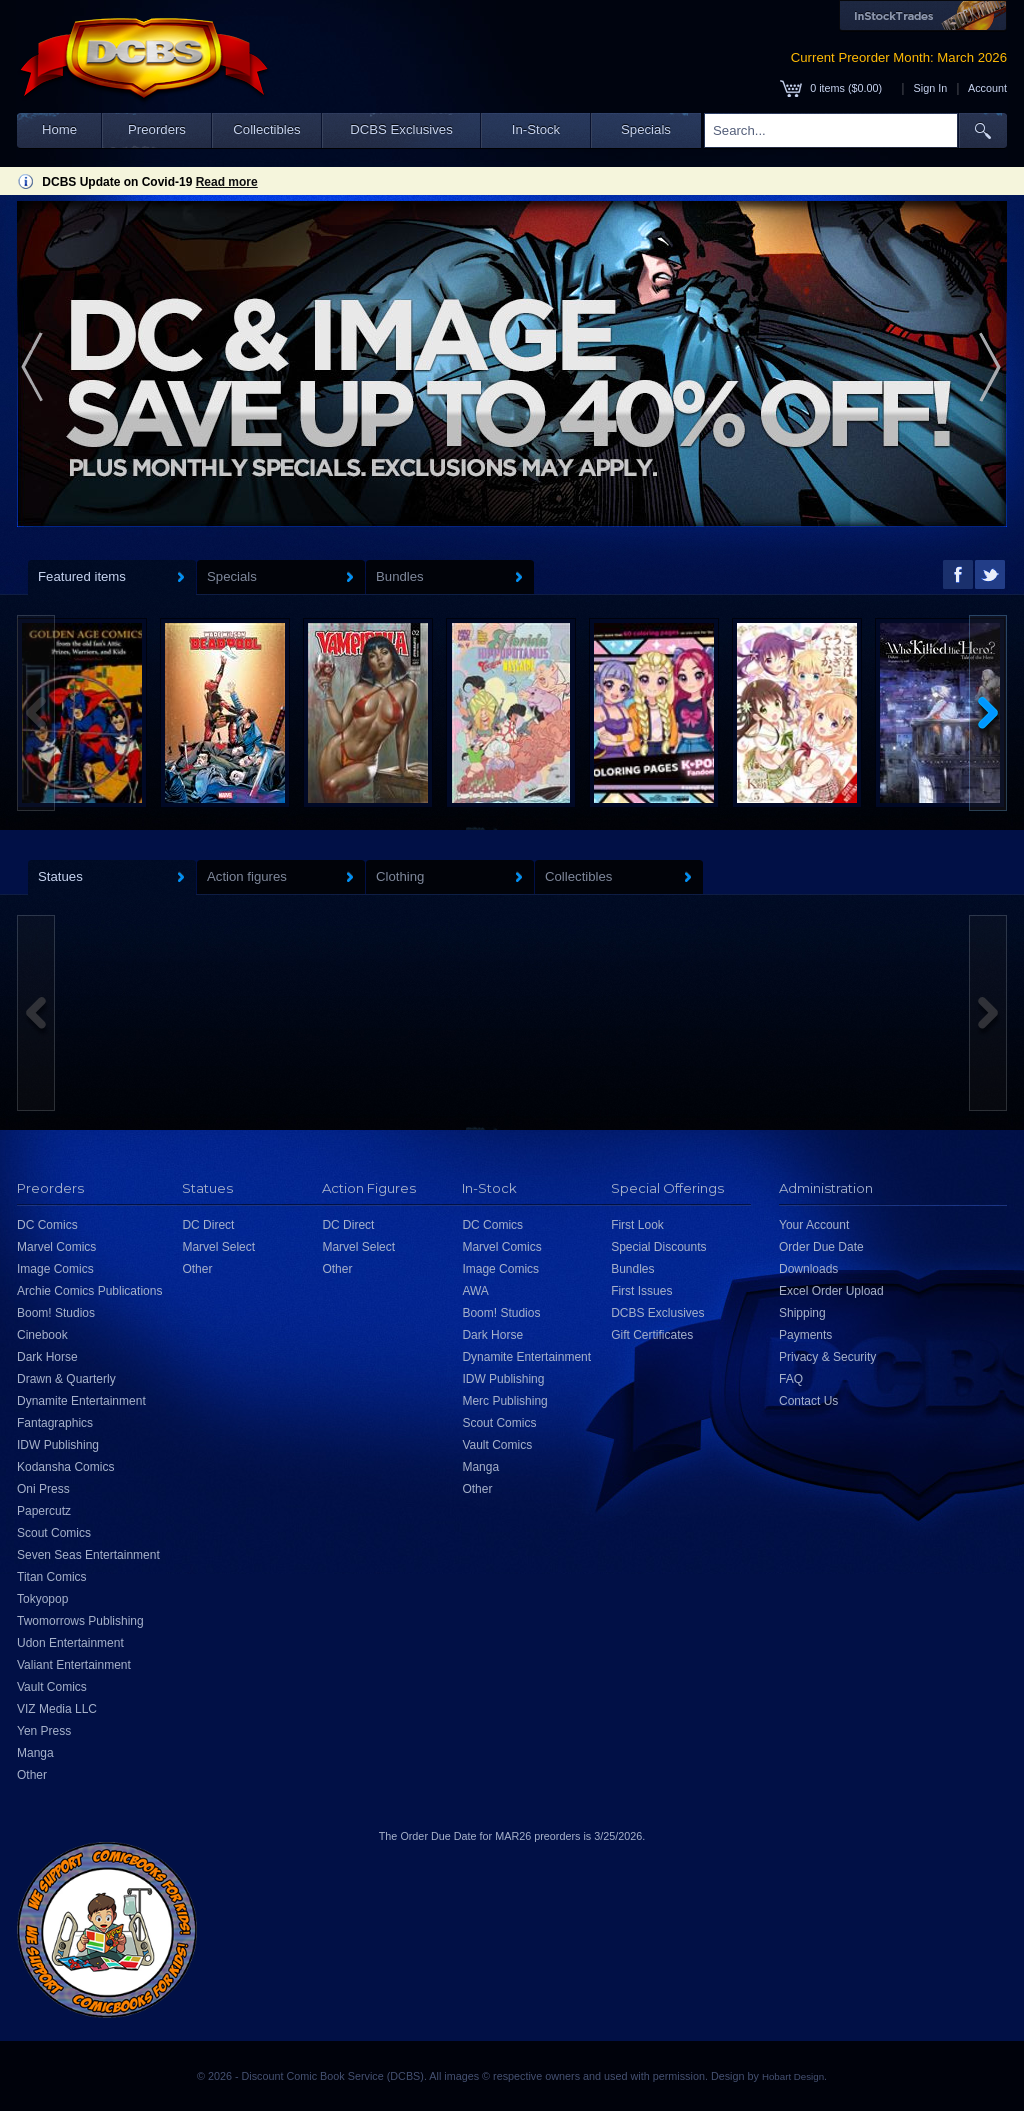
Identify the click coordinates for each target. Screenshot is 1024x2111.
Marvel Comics (56, 1247)
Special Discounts (658, 1247)
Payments (805, 1335)
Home (59, 129)
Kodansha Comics (65, 1467)
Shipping (802, 1313)
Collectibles (266, 129)
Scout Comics (54, 1533)
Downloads (808, 1269)
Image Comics (55, 1269)
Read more (227, 182)
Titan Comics (52, 1577)
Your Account (814, 1225)
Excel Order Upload (831, 1291)
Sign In (931, 88)
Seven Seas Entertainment (88, 1555)
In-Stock (536, 129)
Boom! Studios (56, 1313)
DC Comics (47, 1225)
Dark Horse (47, 1357)
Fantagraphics (55, 1423)
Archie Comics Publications (89, 1291)
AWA (475, 1291)
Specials (646, 129)
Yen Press (44, 1731)
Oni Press (43, 1489)
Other (32, 1775)
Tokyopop (42, 1599)
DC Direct (208, 1225)
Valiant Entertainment (74, 1665)
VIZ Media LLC (57, 1709)
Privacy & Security (827, 1357)
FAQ (791, 1379)
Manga (35, 1753)
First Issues (641, 1291)
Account (987, 88)
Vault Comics (52, 1687)
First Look (637, 1225)
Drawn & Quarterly (66, 1379)
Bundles (632, 1269)
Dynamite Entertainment (81, 1401)
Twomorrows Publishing (80, 1621)
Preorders (157, 129)
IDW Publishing (58, 1445)
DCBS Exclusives (401, 129)
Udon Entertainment (70, 1643)
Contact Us (808, 1401)
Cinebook (42, 1335)
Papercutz (44, 1511)
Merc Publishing (504, 1401)
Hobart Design (793, 2076)
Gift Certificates (652, 1335)
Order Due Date (821, 1247)
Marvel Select (218, 1247)
